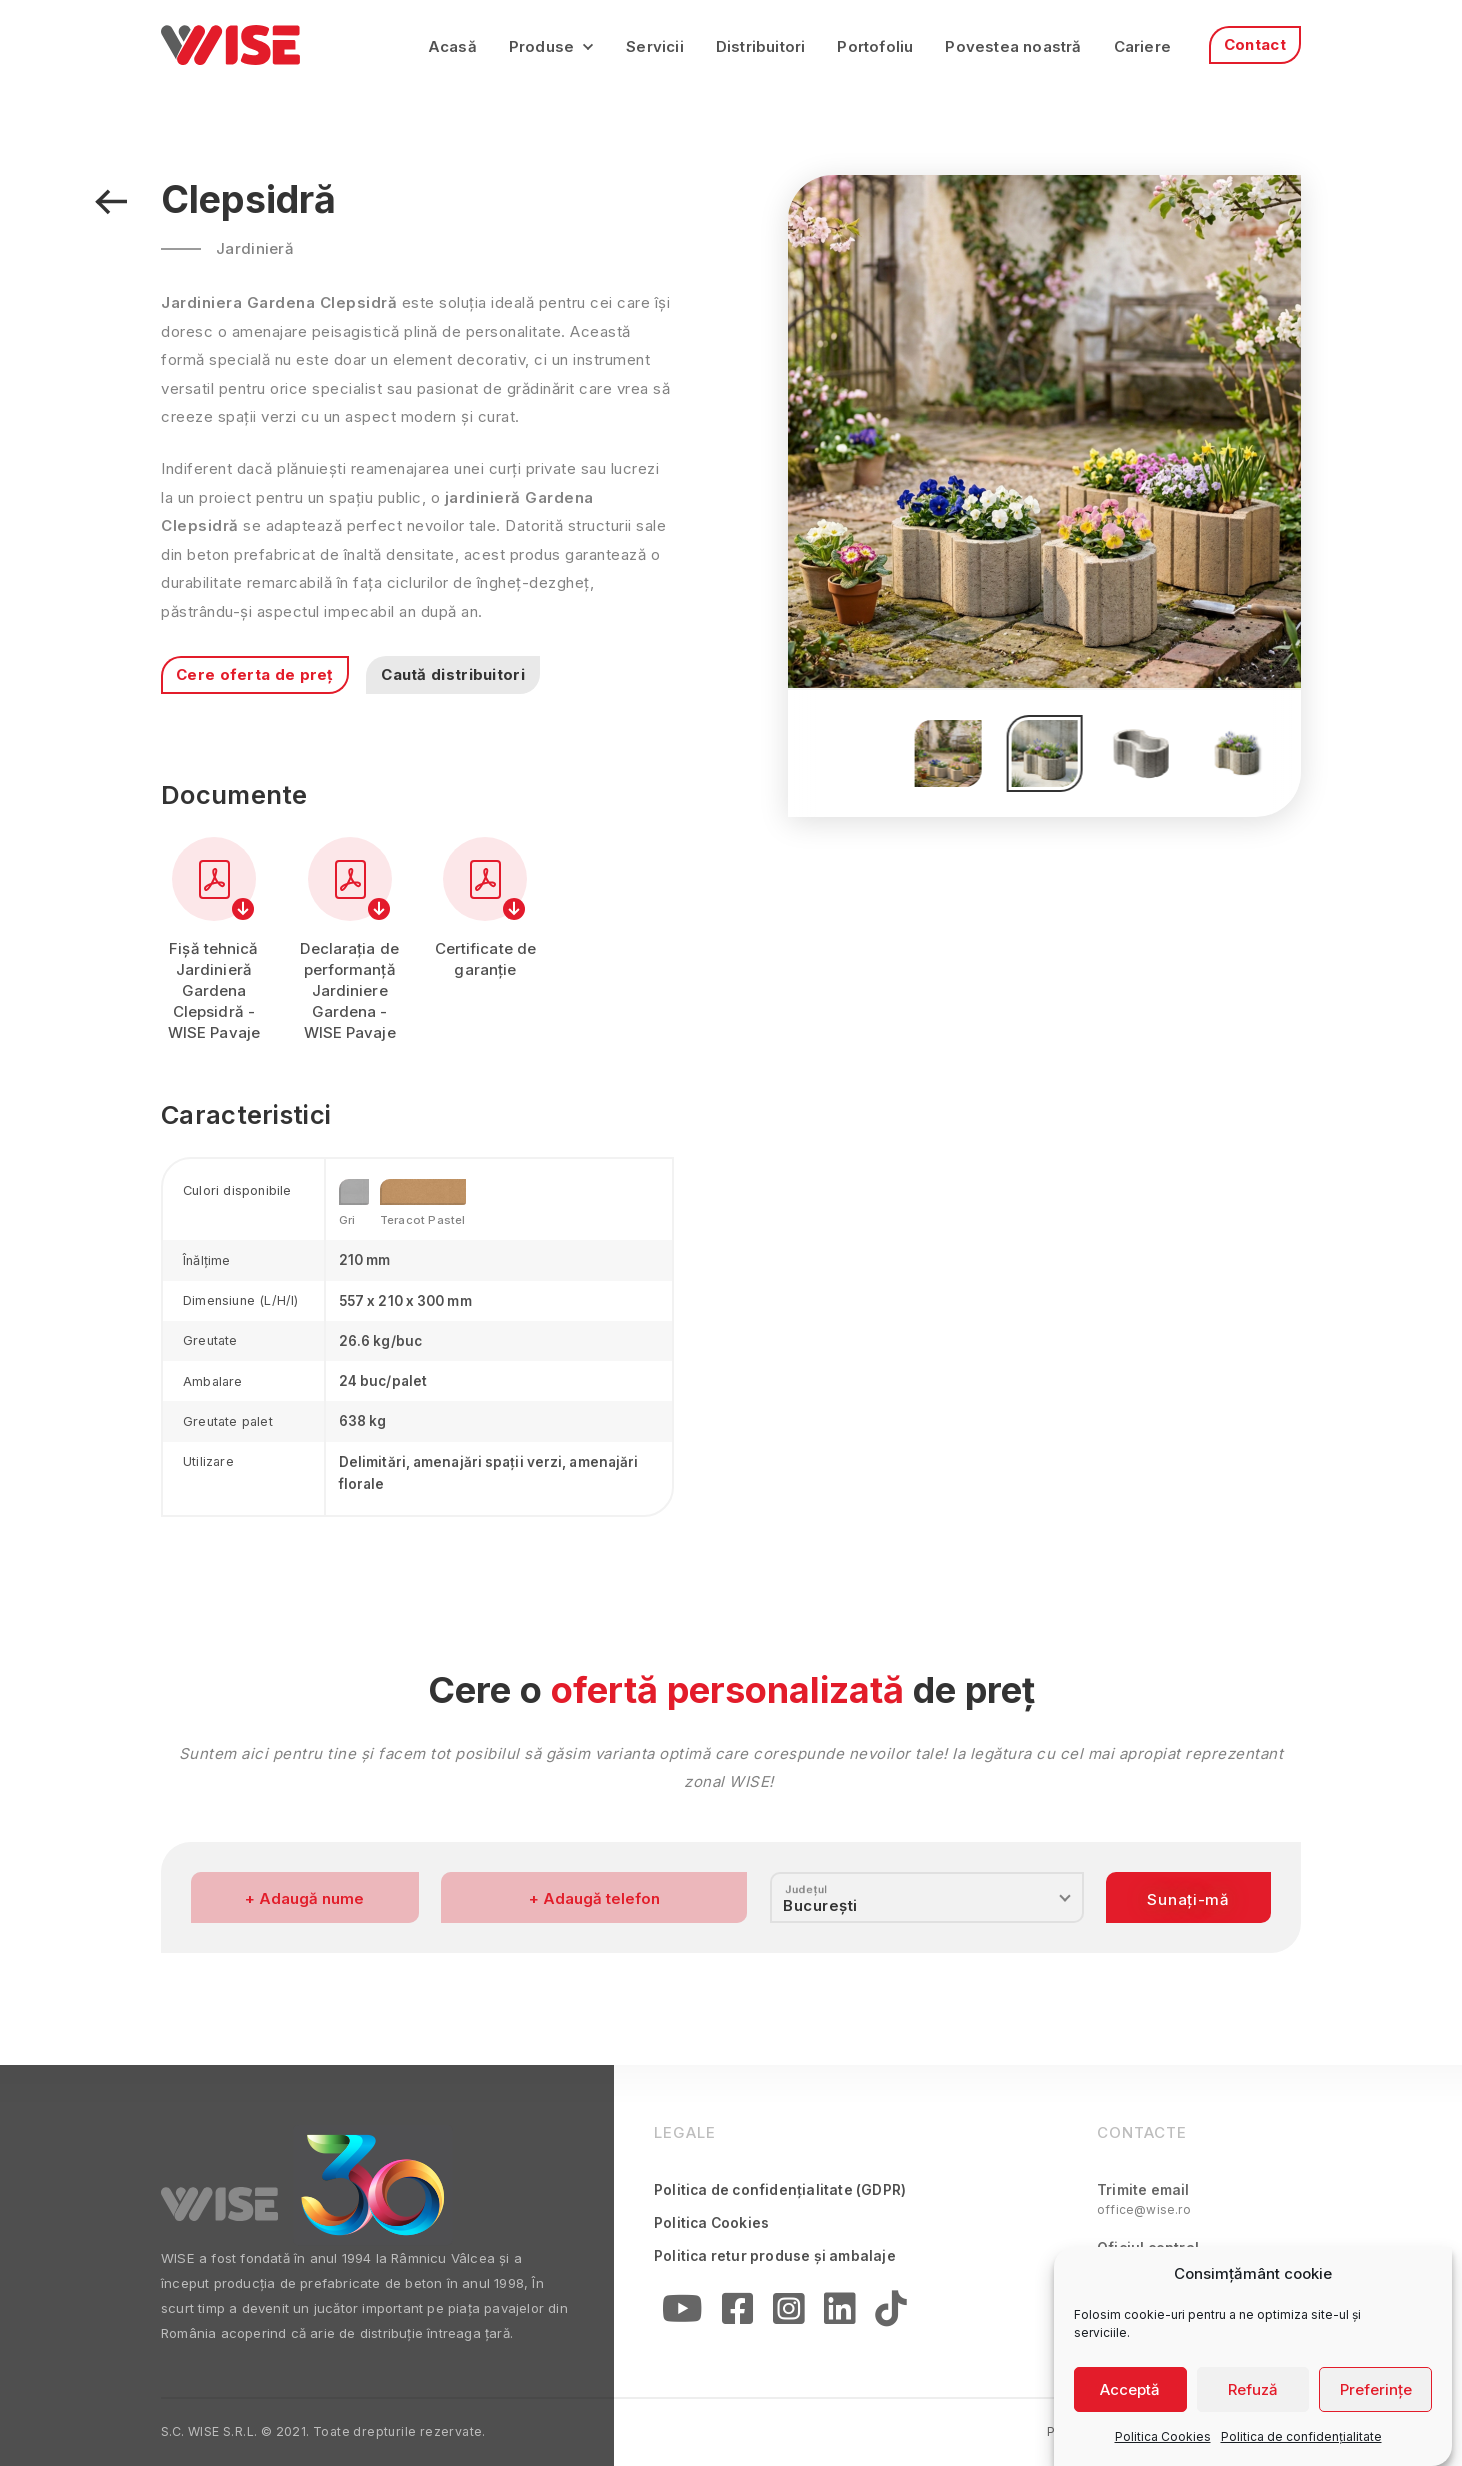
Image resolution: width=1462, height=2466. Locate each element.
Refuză (1253, 2389)
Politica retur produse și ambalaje (775, 2256)
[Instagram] (788, 2312)
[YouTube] (682, 2312)
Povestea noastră (1013, 46)
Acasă (452, 46)
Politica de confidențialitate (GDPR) (780, 2190)
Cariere (1142, 46)
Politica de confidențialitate (1301, 2436)
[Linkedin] (839, 2312)
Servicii (655, 46)
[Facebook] (737, 2312)
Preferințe (1376, 2389)
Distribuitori (761, 46)
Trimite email (1144, 2200)
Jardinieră (255, 248)
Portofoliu (875, 46)
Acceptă (1130, 2389)
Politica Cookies (1163, 2436)
